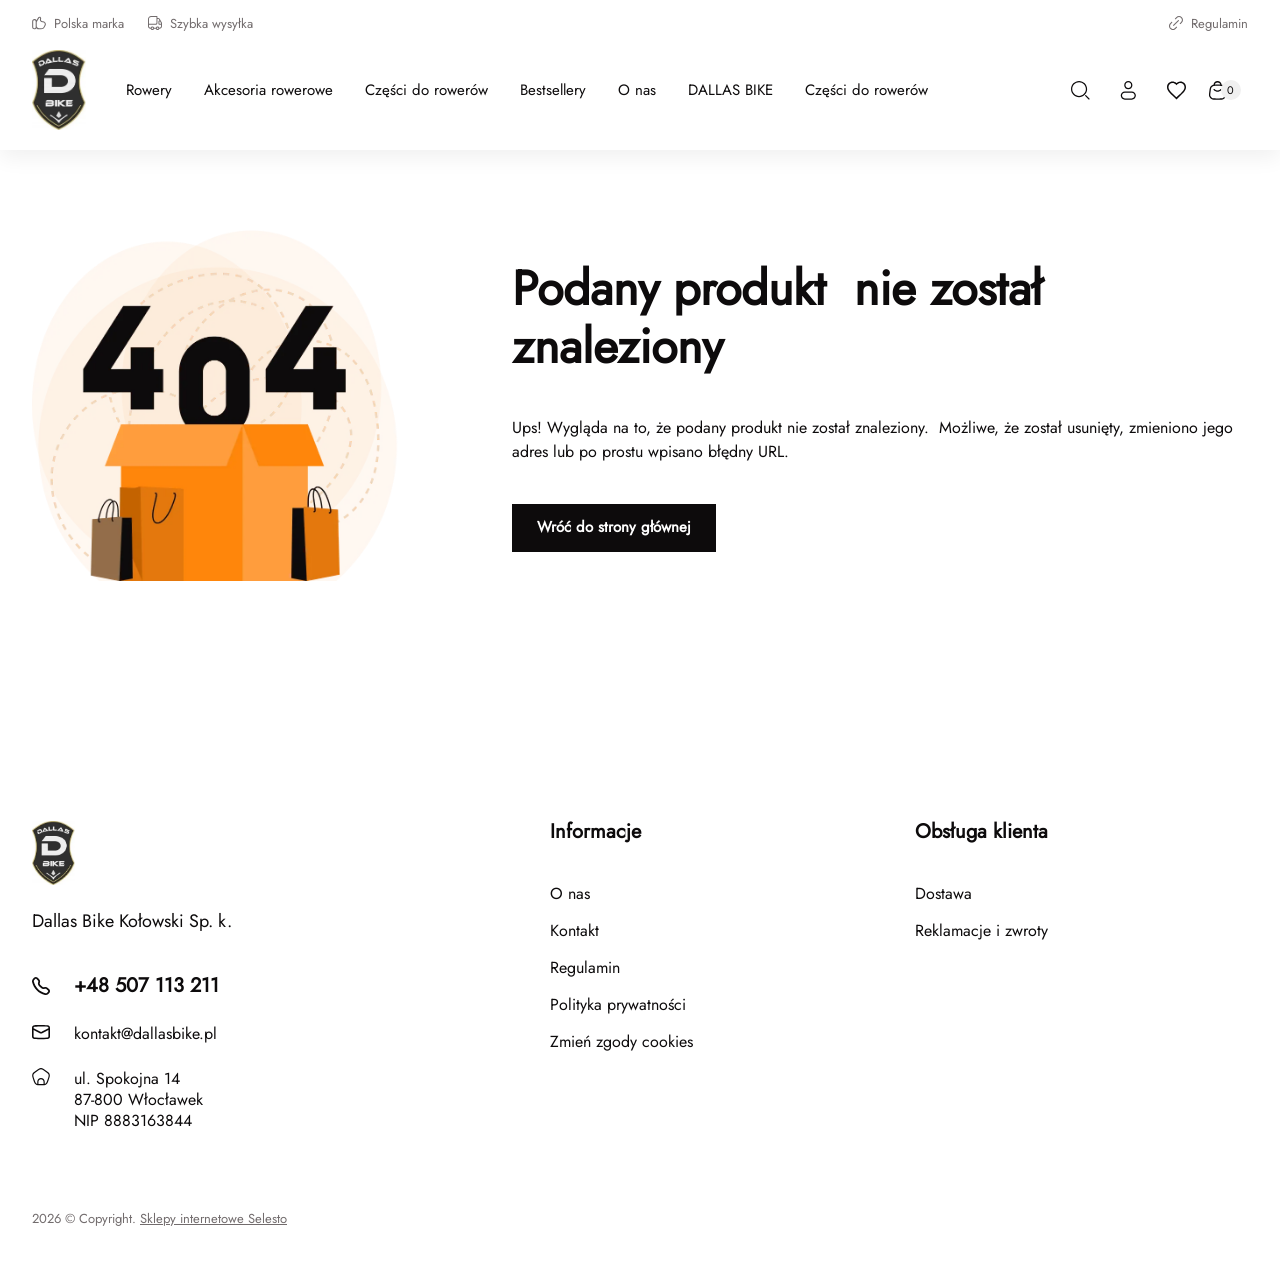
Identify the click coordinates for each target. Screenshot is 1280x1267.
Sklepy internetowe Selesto (213, 1219)
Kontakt (574, 930)
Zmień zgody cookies (621, 1041)
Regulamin (1208, 23)
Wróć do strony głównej (614, 527)
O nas (570, 893)
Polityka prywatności (618, 1004)
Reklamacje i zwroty (981, 930)
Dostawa (943, 893)
